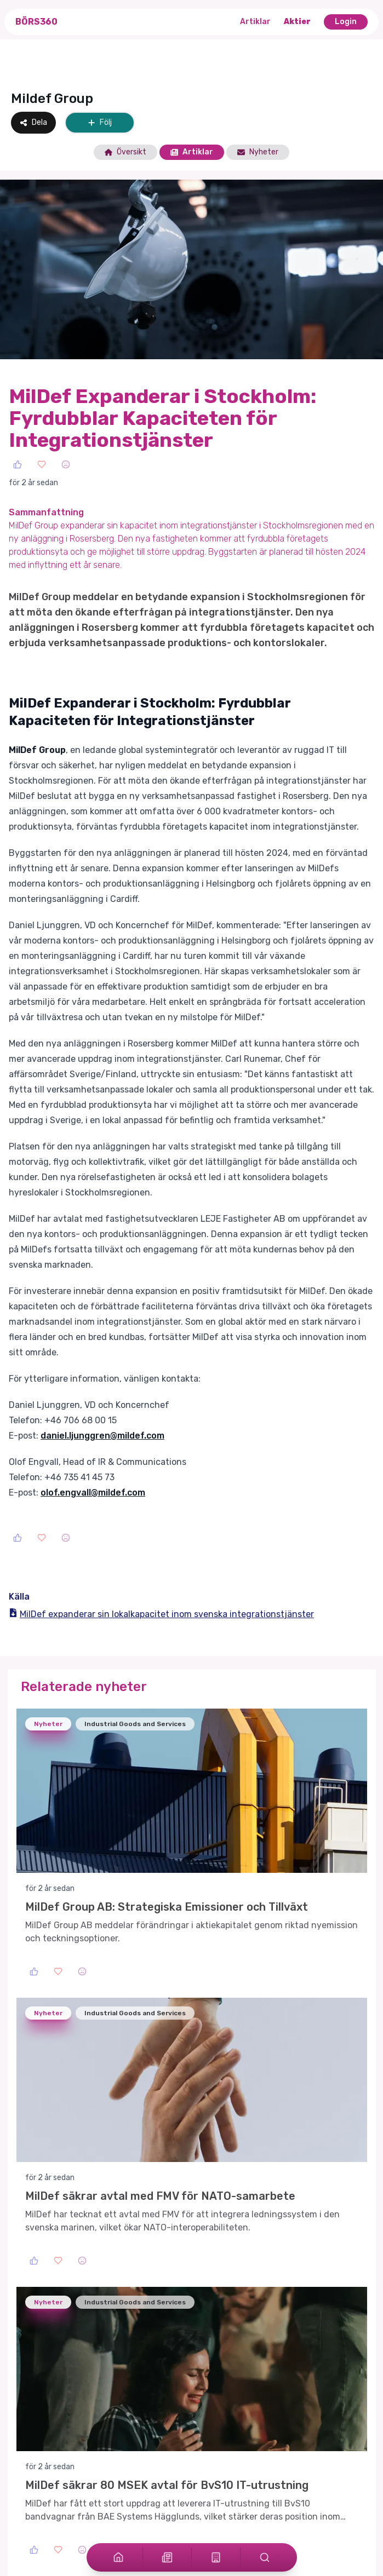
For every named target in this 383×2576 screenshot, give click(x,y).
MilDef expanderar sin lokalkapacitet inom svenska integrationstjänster (161, 1614)
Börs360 (36, 21)
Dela (33, 122)
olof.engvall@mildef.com (93, 1492)
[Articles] (167, 2557)
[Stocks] (216, 2557)
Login (346, 21)
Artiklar (255, 21)
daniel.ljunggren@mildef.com (102, 1435)
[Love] (41, 464)
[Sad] (66, 464)
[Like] (17, 464)
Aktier (297, 21)
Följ (100, 122)
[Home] (118, 2557)
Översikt (125, 152)
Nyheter (257, 152)
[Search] (264, 2557)
